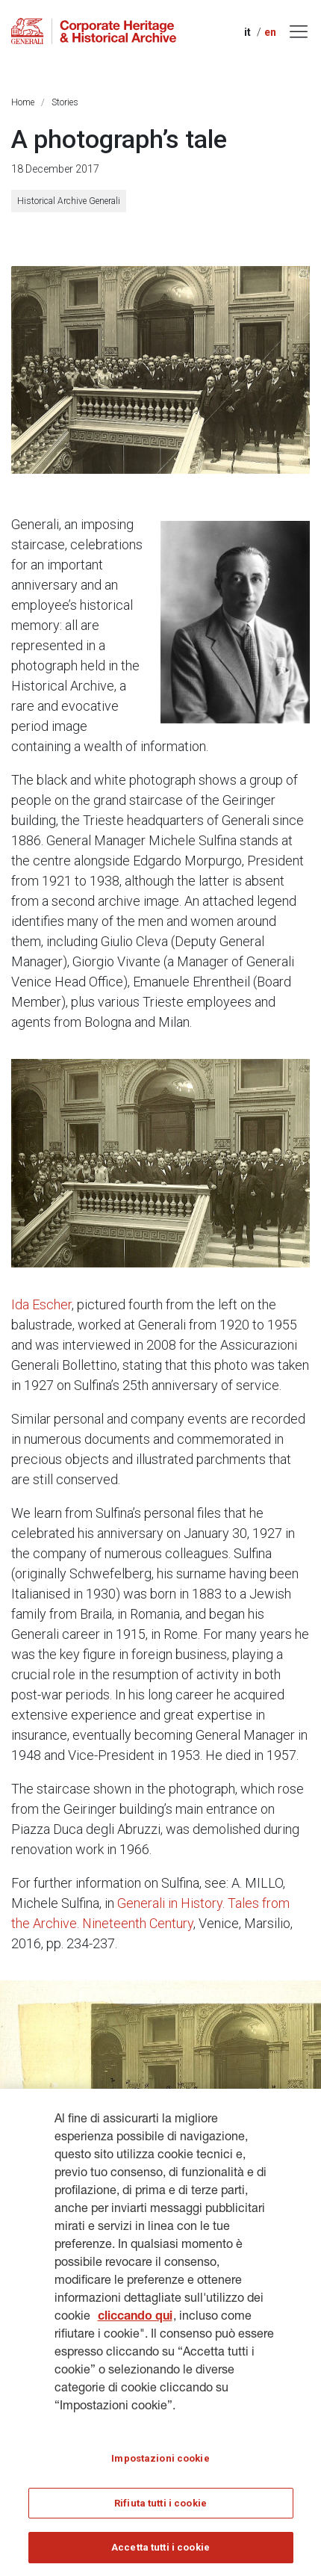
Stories (65, 102)
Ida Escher (41, 1304)
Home (22, 102)
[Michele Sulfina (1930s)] (235, 622)
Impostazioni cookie (160, 2466)
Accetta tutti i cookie (160, 2555)
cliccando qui (135, 2326)
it (247, 32)
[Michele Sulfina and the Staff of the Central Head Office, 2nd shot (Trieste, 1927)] (160, 1163)
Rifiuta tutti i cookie (160, 2510)
